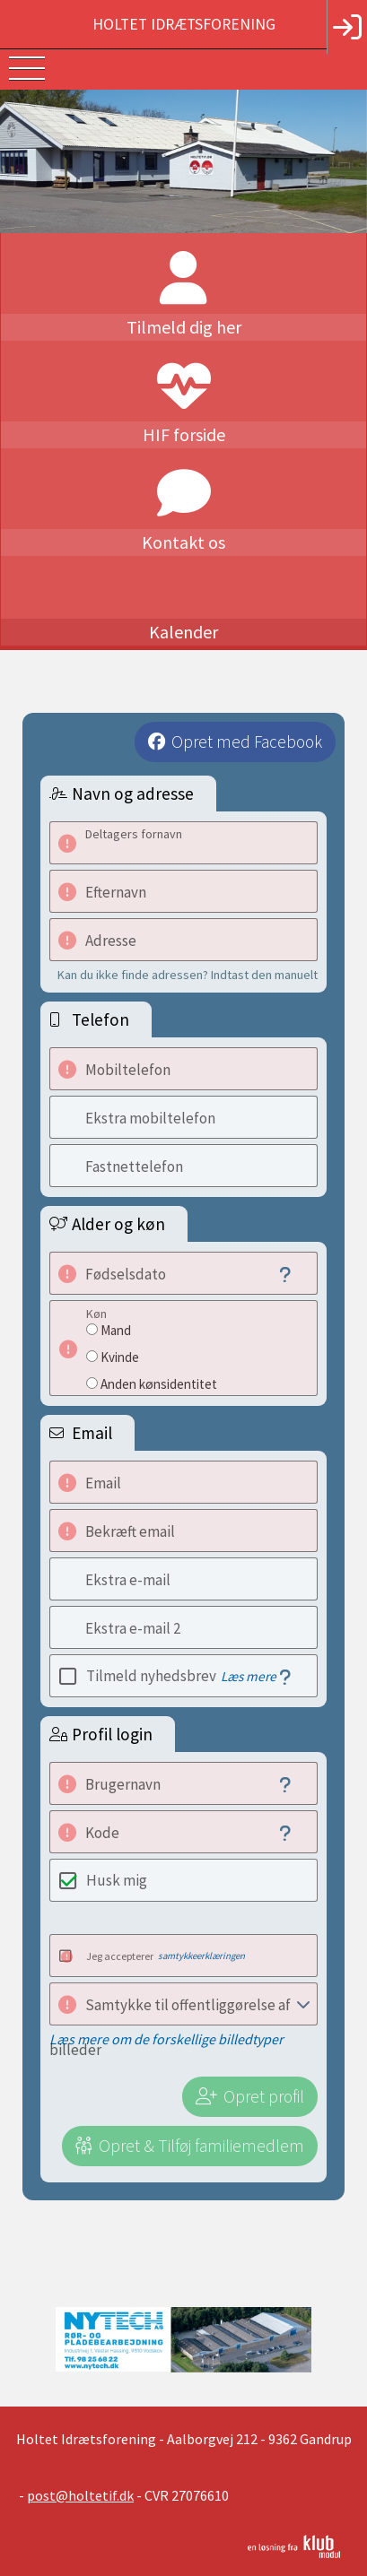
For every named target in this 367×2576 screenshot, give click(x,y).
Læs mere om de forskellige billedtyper (166, 2039)
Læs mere (248, 1676)
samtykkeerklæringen (201, 1955)
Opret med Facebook (246, 741)
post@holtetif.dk (80, 2495)
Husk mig (116, 1880)
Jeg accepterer (165, 1956)
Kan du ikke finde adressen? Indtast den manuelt (187, 975)
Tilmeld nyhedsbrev (181, 1676)
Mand (115, 1330)
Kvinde (119, 1357)
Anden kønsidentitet (158, 1383)
